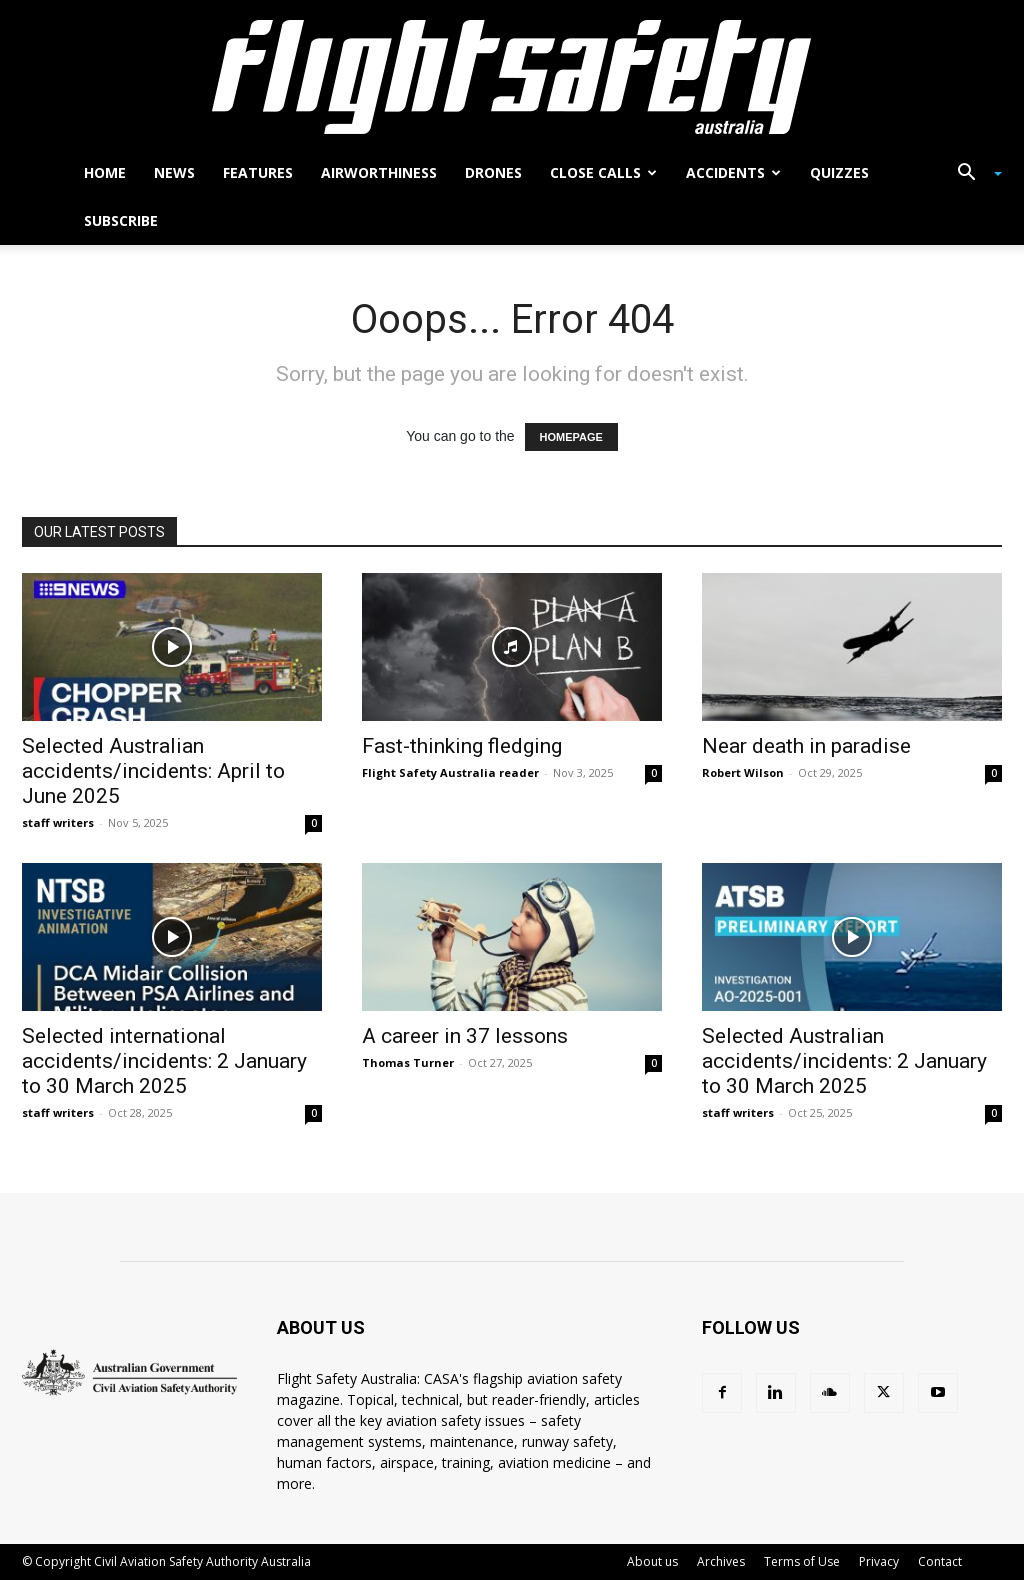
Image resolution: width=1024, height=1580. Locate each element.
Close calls (603, 172)
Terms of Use (802, 1561)
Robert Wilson (743, 772)
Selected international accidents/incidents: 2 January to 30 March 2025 (164, 1061)
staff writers (58, 822)
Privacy (879, 1561)
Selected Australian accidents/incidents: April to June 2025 (153, 771)
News (174, 172)
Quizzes (839, 172)
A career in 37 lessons (465, 1036)
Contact (940, 1561)
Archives (721, 1561)
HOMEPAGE (571, 437)
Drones (493, 172)
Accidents (733, 172)
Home (105, 172)
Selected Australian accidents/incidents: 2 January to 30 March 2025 (844, 1061)
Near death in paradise (806, 746)
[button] (972, 174)
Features (258, 172)
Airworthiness (379, 172)
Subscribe (121, 220)
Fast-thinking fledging (462, 746)
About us (652, 1561)
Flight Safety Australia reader (450, 772)
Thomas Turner (408, 1062)
